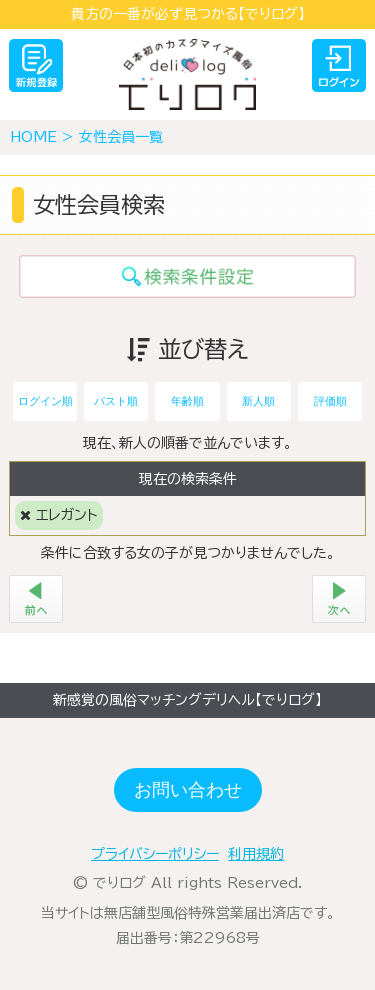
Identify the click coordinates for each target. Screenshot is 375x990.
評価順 (330, 401)
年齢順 (187, 401)
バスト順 (116, 401)
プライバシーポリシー (155, 854)
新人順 (258, 401)
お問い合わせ (188, 790)
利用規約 (256, 854)
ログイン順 (45, 401)
